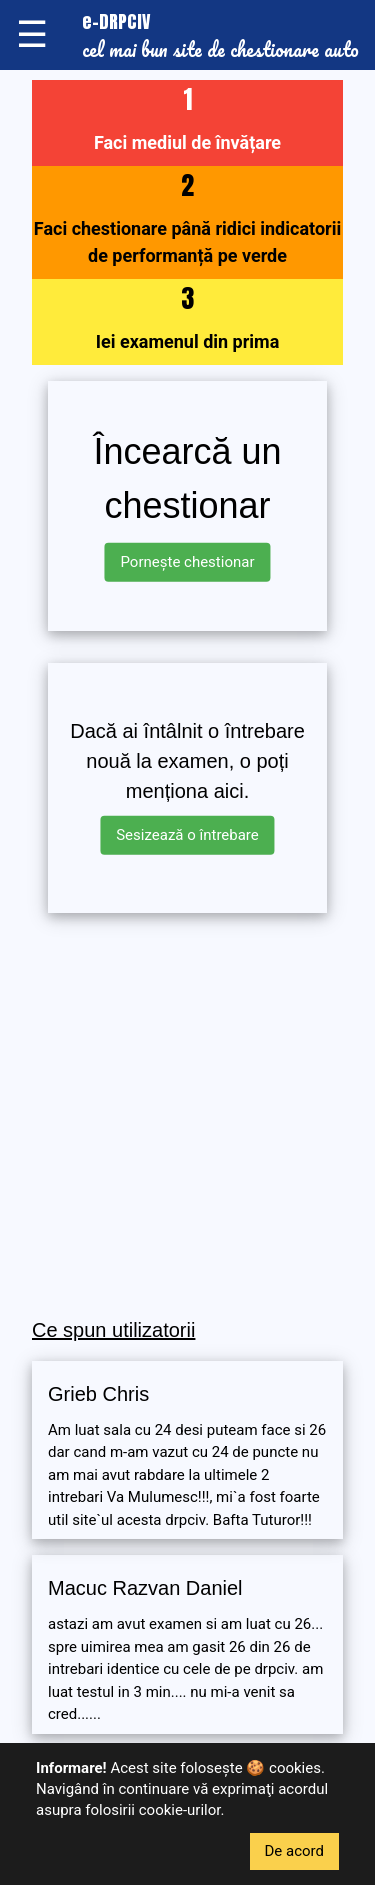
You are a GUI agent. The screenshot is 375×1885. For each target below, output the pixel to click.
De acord (295, 1851)
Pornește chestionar (187, 562)
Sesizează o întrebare (187, 835)
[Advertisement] (187, 1116)
